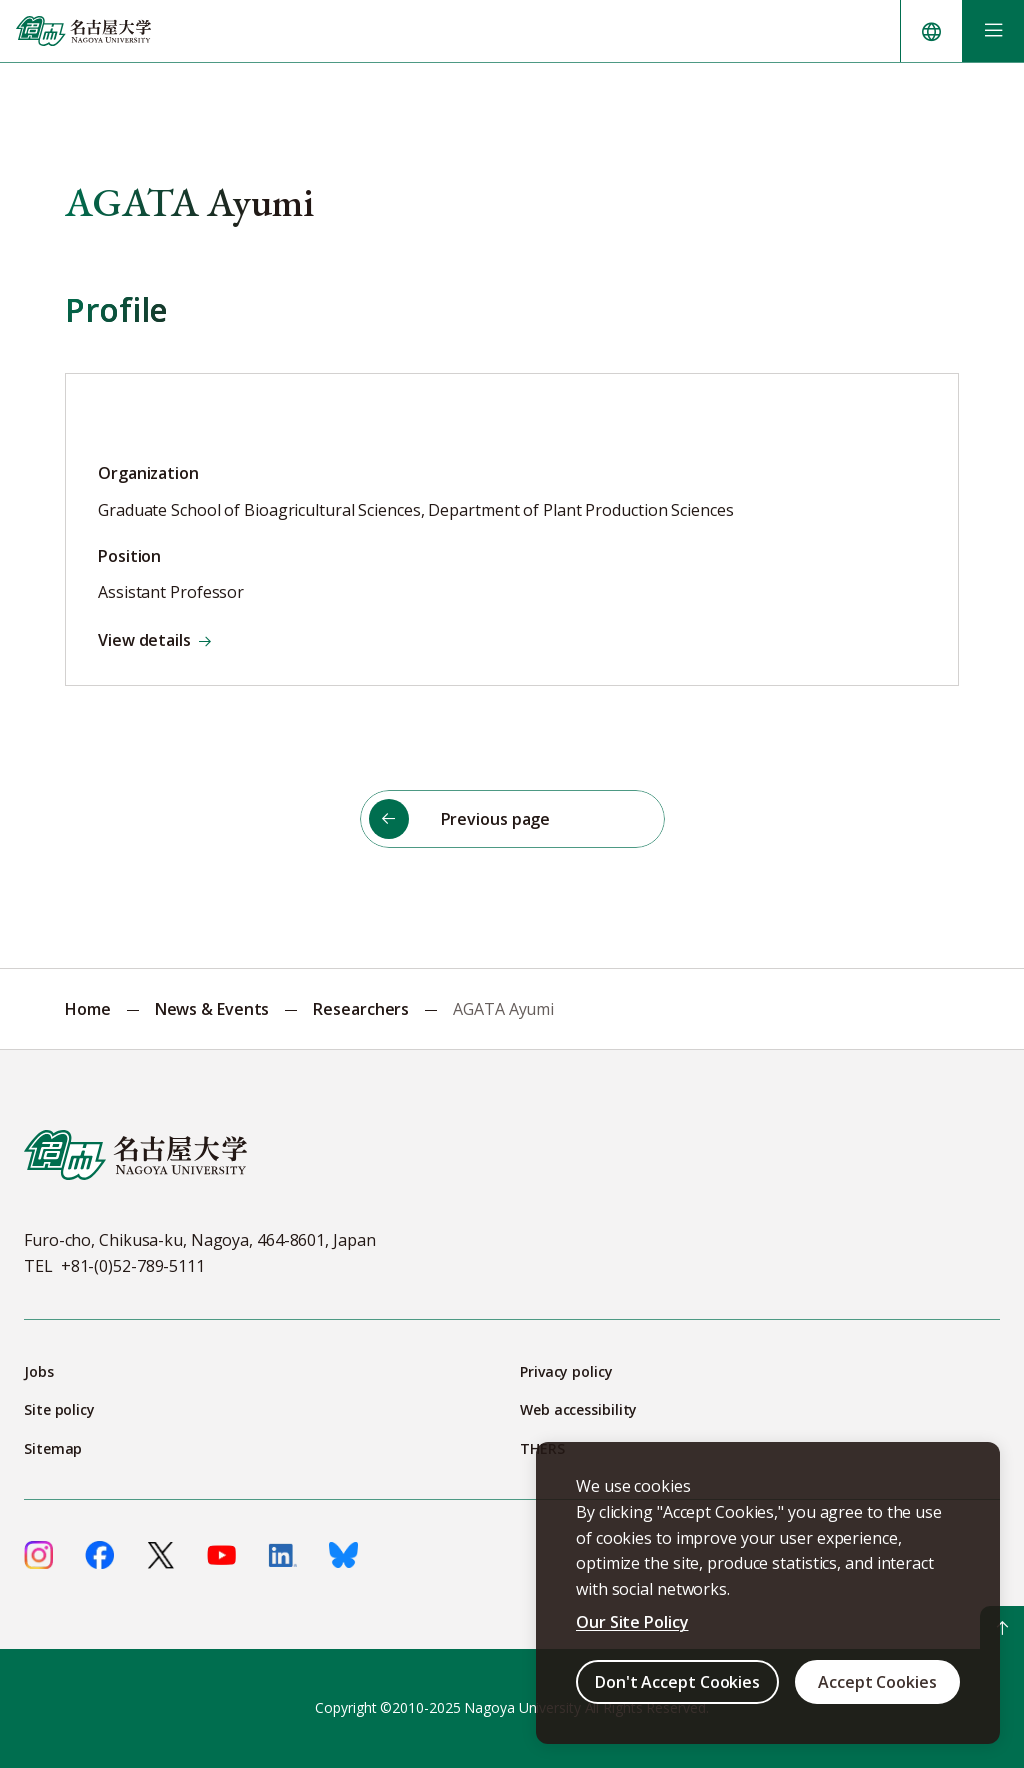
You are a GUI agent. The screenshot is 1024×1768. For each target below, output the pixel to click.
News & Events (212, 1009)
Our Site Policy (632, 1622)
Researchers (361, 1009)
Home (88, 1009)
